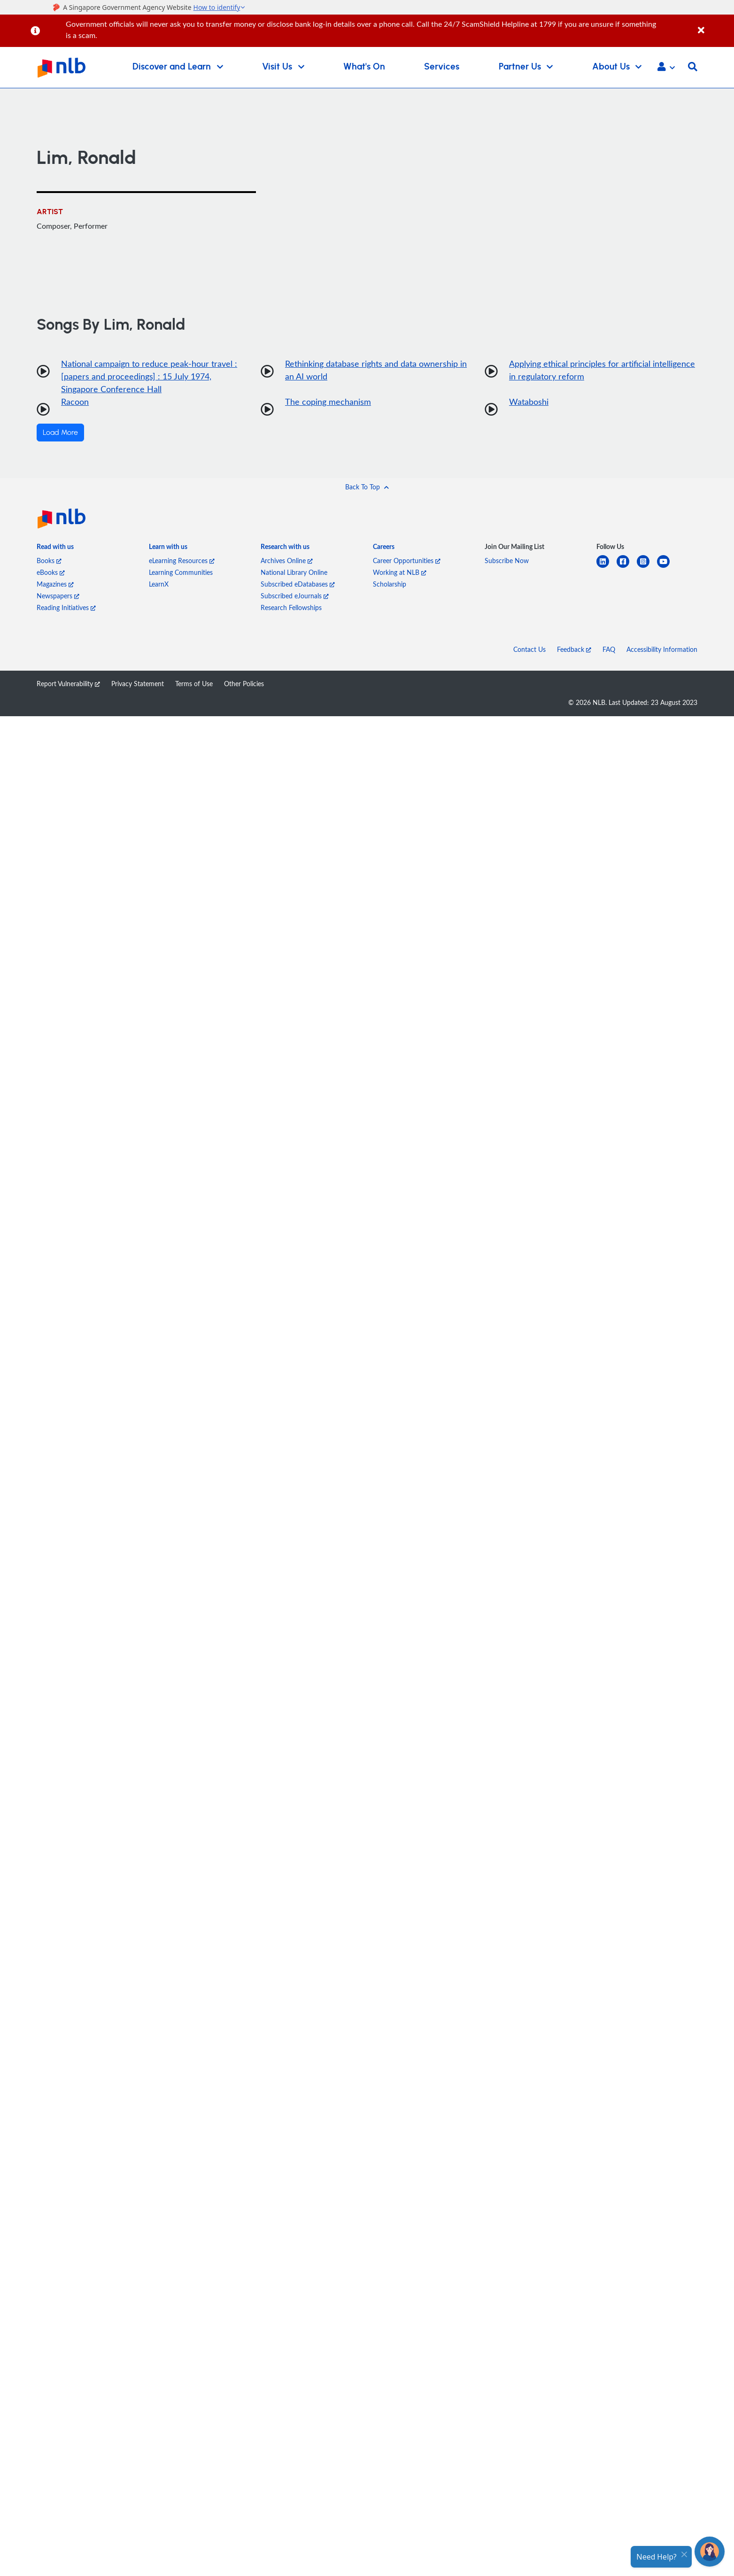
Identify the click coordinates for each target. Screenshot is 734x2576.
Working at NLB (399, 572)
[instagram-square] (647, 567)
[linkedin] (606, 567)
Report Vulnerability (68, 683)
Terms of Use (194, 683)
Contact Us (529, 649)
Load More (60, 432)
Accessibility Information (661, 649)
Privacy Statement (137, 683)
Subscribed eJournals (295, 595)
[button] (666, 67)
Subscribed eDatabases (298, 584)
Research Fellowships (291, 607)
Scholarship (389, 584)
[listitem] (55, 548)
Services (441, 66)
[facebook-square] (627, 567)
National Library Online (294, 572)
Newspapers (58, 595)
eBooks (51, 572)
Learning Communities (181, 572)
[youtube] (667, 567)
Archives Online (287, 560)
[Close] (714, 25)
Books (49, 560)
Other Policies (244, 683)
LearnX (159, 584)
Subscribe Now (507, 560)
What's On (364, 66)
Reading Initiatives (66, 607)
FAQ (609, 649)
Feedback (574, 649)
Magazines (55, 584)
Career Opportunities (406, 560)
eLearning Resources (182, 560)
